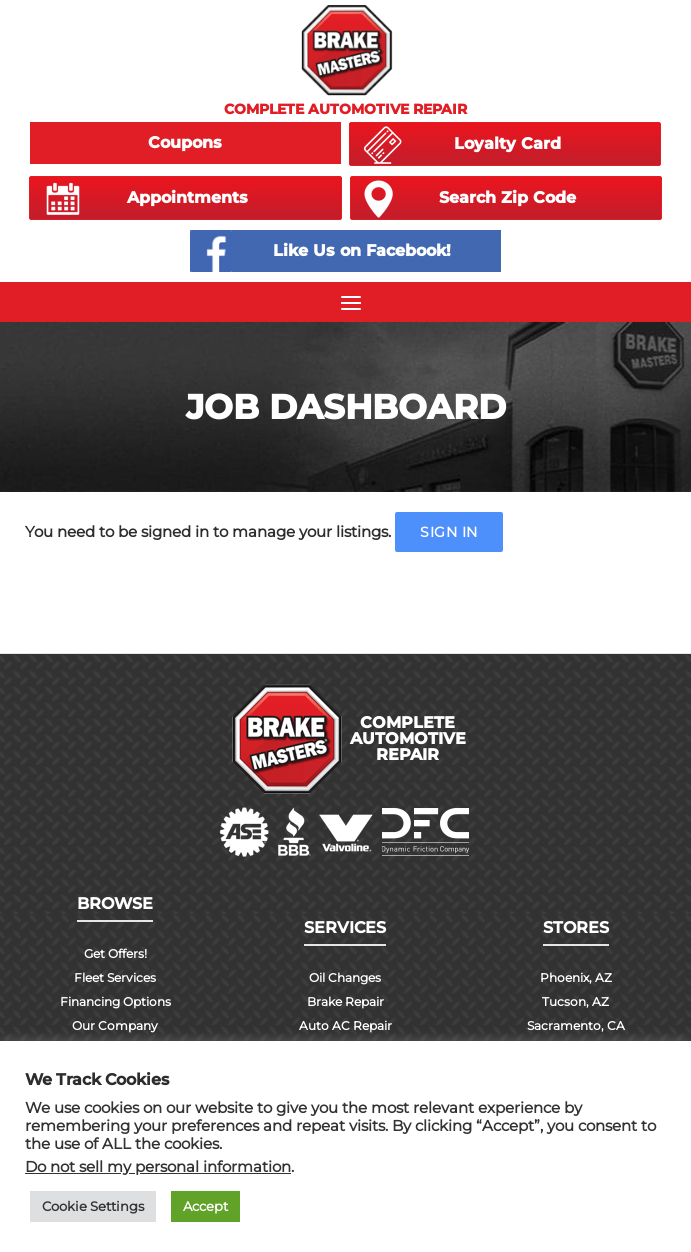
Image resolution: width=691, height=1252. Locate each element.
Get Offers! (115, 953)
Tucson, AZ (575, 1001)
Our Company (115, 1025)
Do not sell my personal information (158, 1167)
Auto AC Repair (345, 1025)
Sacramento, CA (576, 1025)
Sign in (449, 532)
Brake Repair (345, 1001)
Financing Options (115, 1001)
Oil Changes (345, 977)
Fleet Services (115, 977)
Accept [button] (205, 1206)
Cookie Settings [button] (93, 1206)
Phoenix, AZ (576, 977)
